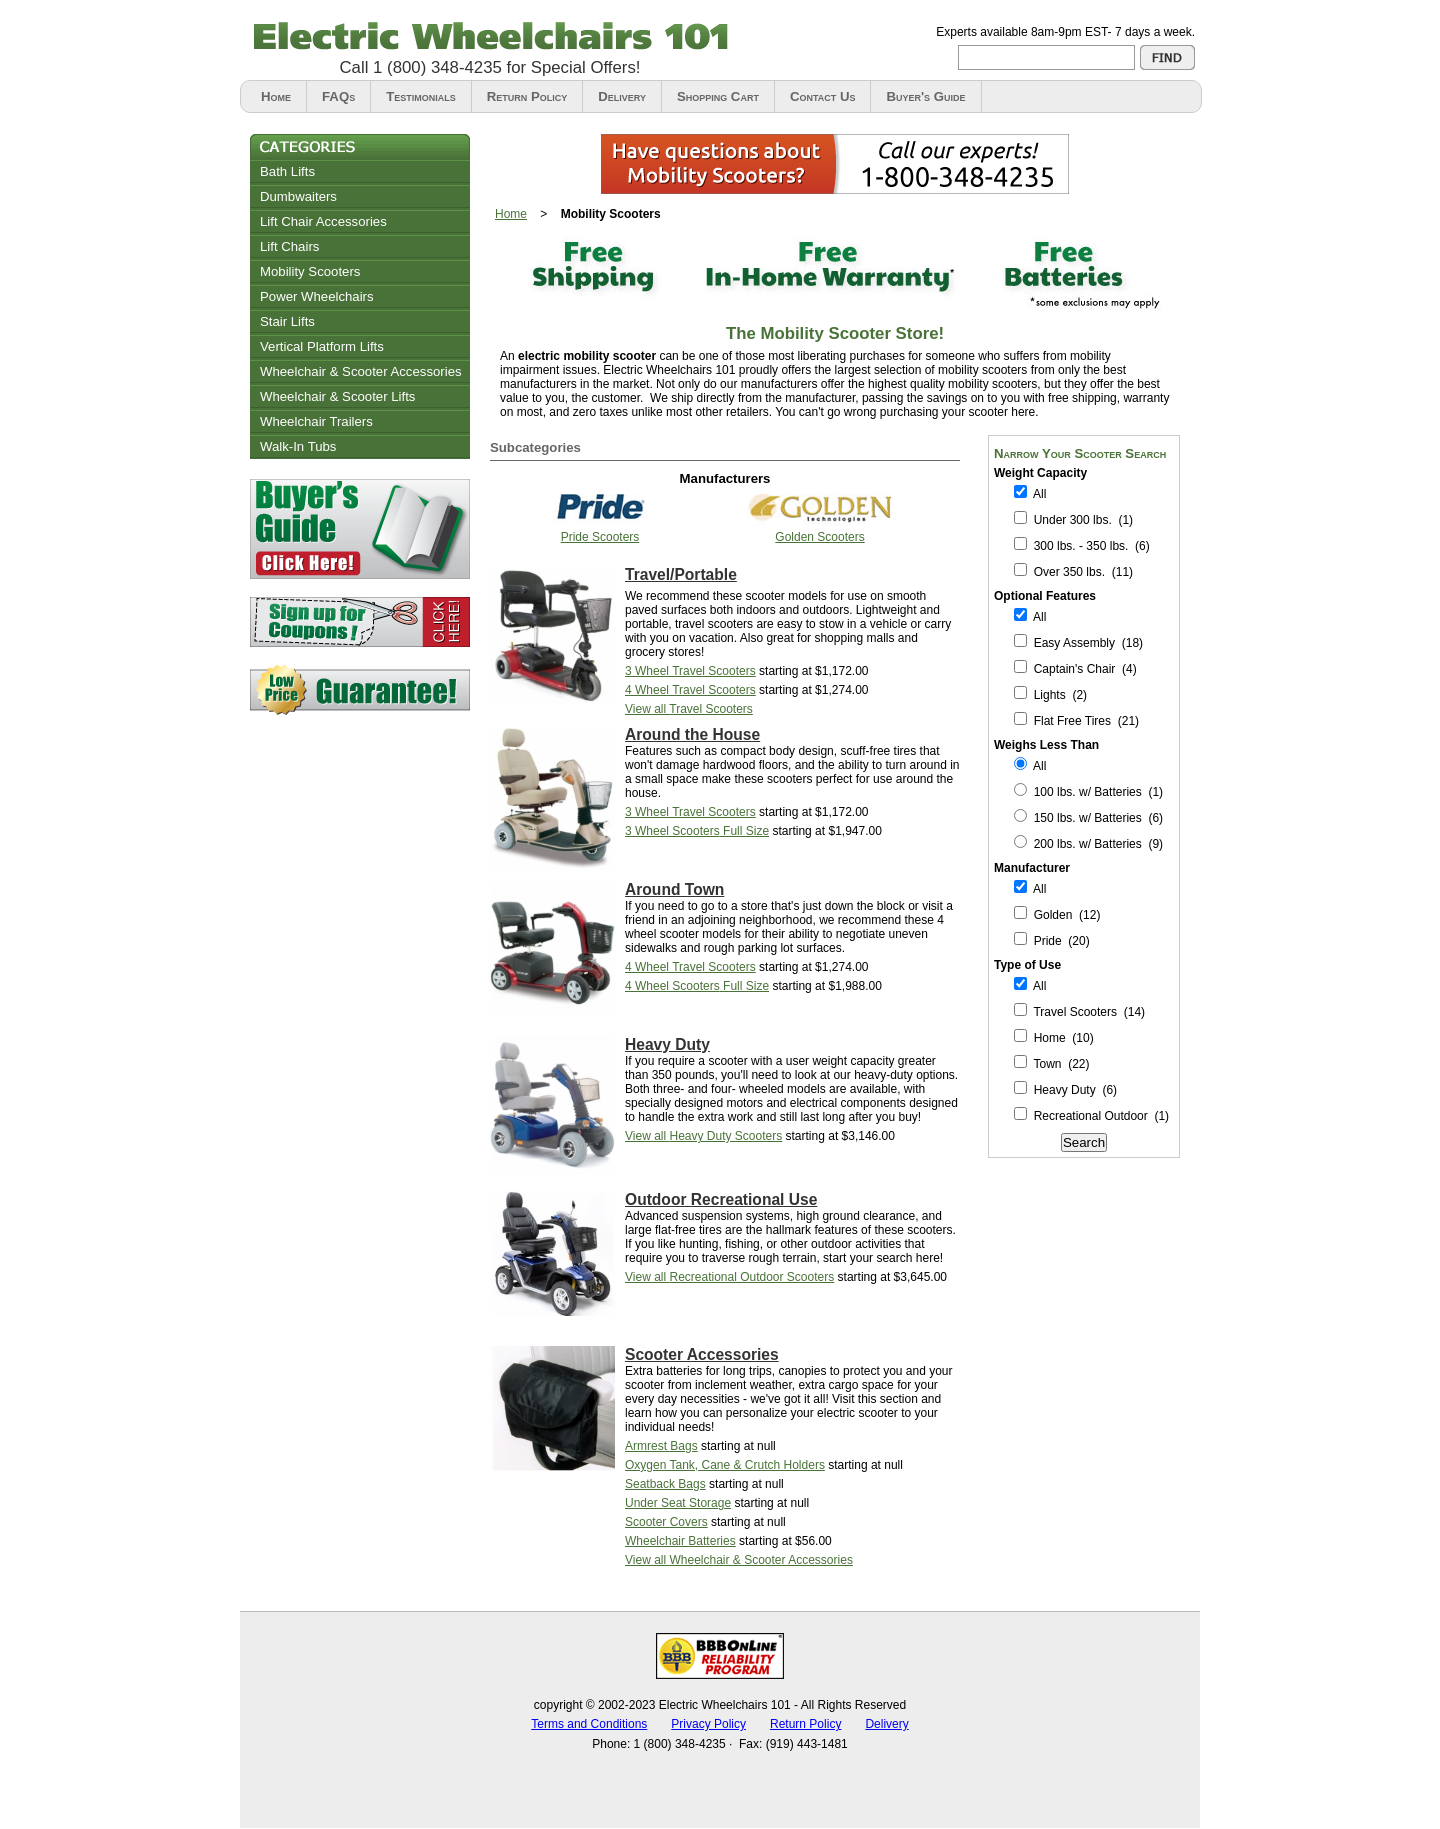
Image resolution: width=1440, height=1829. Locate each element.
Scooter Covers (666, 1522)
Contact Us (823, 96)
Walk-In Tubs (298, 446)
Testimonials (421, 96)
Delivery (622, 96)
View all (689, 709)
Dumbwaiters (298, 196)
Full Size (697, 831)
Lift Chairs (289, 246)
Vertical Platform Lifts (322, 346)
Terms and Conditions (589, 1724)
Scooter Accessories (702, 1354)
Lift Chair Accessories (323, 221)
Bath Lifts (287, 171)
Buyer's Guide (925, 96)
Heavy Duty (667, 1044)
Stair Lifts (287, 321)
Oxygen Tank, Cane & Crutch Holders (725, 1465)
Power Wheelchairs (317, 296)
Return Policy (527, 96)
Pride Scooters (600, 537)
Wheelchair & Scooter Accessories (361, 371)
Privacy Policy (708, 1724)
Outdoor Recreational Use (721, 1199)
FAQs (338, 96)
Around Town (674, 889)
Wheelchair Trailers (316, 421)
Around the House (692, 734)
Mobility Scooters (310, 271)
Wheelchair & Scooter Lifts (337, 396)
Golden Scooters (819, 537)
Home (276, 96)
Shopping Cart (718, 96)
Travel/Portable (681, 574)
